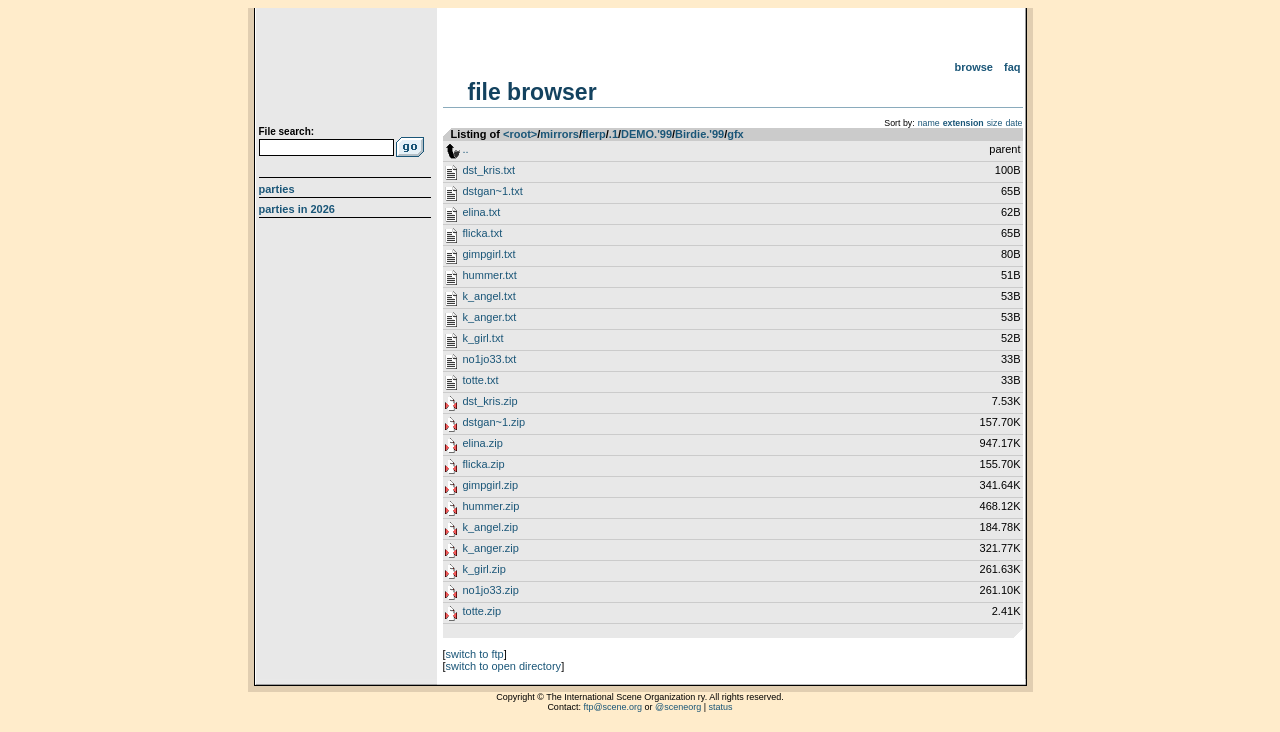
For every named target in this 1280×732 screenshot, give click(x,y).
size (995, 123)
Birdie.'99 (699, 134)
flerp (594, 134)
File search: (287, 131)
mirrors (559, 134)
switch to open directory (504, 666)
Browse (973, 67)
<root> (520, 134)
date (1013, 123)
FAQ (1012, 67)
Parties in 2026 (297, 209)
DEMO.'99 (646, 134)
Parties (277, 189)
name (929, 123)
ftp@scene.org (612, 707)
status (721, 707)
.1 (613, 134)
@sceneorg (678, 707)
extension (963, 123)
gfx (735, 134)
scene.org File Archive (347, 70)
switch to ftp (475, 654)
